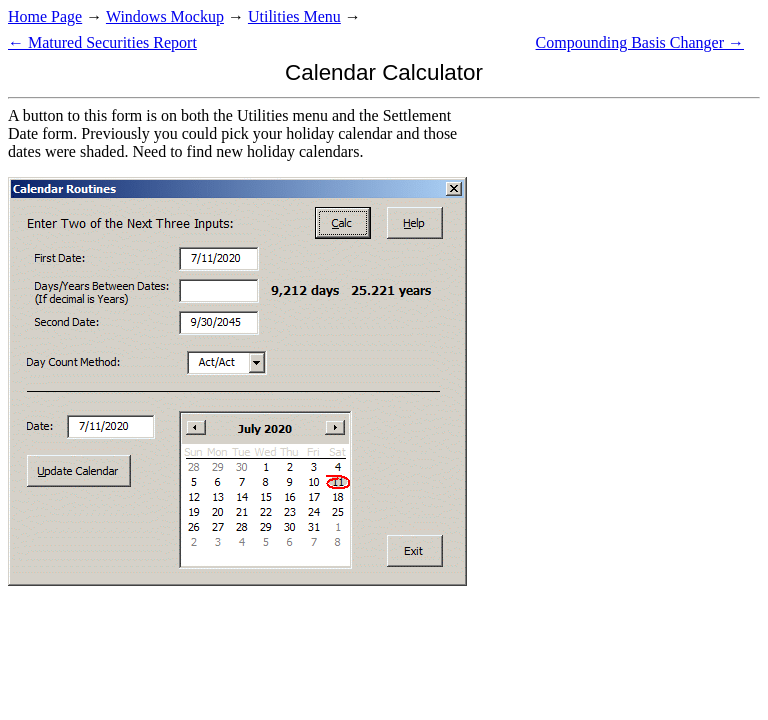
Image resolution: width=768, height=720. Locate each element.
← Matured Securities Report (102, 42)
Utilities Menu (294, 16)
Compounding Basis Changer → (640, 42)
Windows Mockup (165, 16)
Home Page (45, 16)
